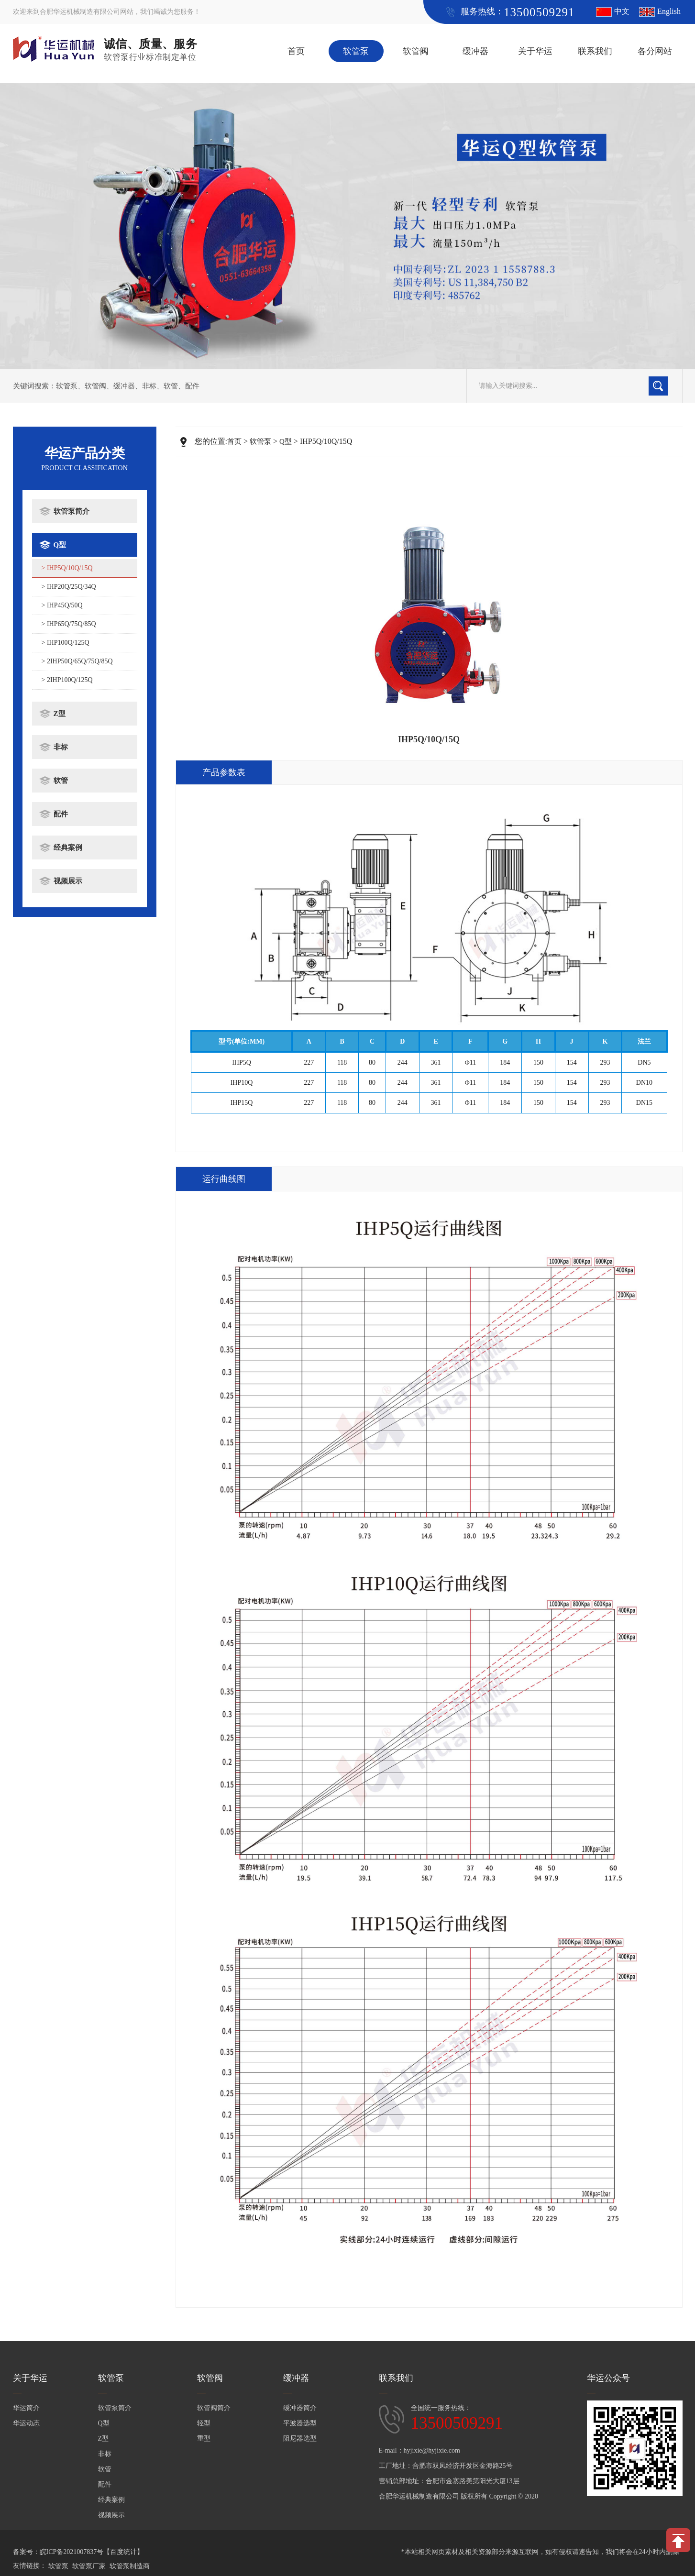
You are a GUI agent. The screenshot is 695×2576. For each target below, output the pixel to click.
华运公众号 (608, 2378)
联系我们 (595, 51)
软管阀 (416, 51)
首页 (296, 51)
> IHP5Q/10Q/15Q (67, 568)
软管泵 (356, 51)
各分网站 (655, 51)
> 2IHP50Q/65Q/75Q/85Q (77, 661)
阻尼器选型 (300, 2438)
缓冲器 (475, 51)
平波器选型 (300, 2423)
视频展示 (68, 881)
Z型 (60, 713)
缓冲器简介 (300, 2407)
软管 (171, 386)
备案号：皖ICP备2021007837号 (58, 2551)
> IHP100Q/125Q (65, 642)
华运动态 (26, 2423)
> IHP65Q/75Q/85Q (69, 623)
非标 (149, 386)
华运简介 (26, 2407)
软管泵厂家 (89, 2566)
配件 (192, 386)
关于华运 (535, 51)
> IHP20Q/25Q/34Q (69, 586)
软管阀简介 (214, 2407)
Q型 (60, 545)
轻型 (203, 2423)
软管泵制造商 (130, 2566)
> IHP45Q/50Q (62, 605)
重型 (203, 2438)
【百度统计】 (123, 2551)
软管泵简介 (71, 511)
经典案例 (68, 847)
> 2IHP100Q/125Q (67, 679)
